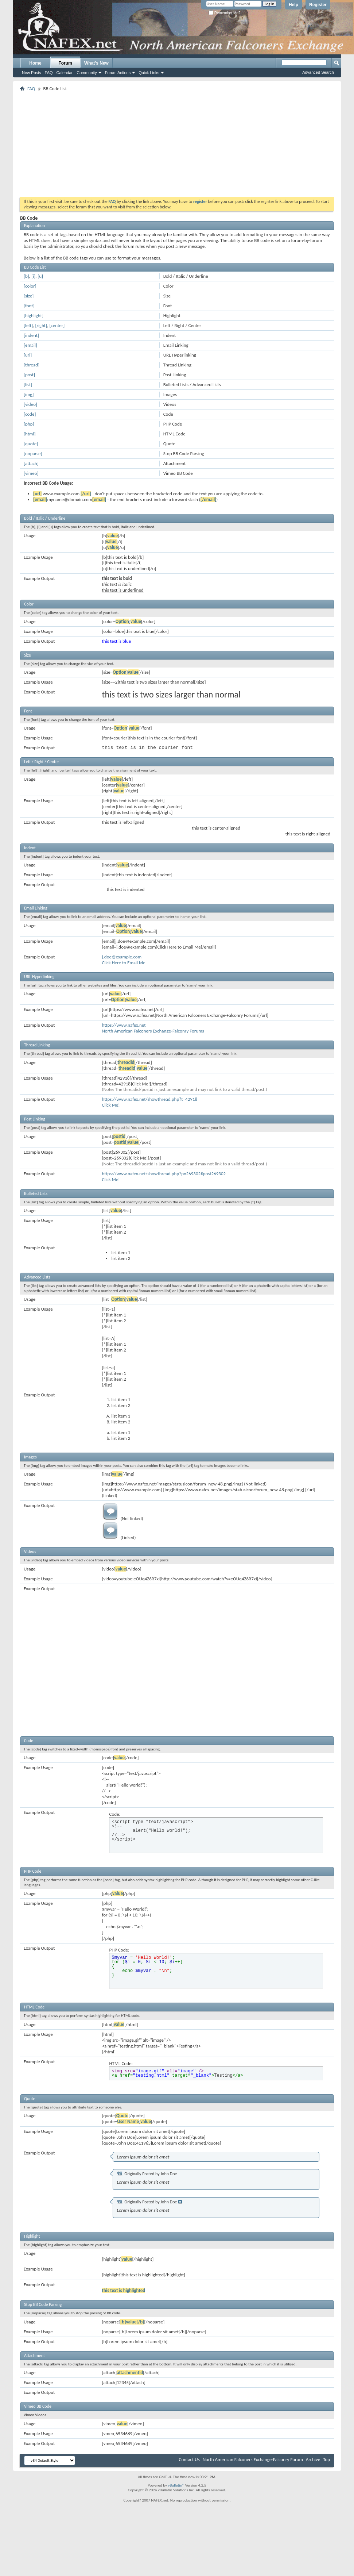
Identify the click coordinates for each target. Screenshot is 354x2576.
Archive (313, 2459)
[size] (29, 296)
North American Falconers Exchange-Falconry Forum (253, 2459)
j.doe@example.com (121, 957)
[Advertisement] (157, 144)
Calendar (65, 72)
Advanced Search (318, 72)
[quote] (31, 443)
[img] (29, 394)
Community (87, 72)
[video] (30, 404)
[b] (26, 276)
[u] (40, 276)
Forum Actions (118, 72)
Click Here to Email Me (123, 962)
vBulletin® (176, 2485)
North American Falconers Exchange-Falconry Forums (153, 1031)
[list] (28, 384)
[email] (30, 345)
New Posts (31, 72)
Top (326, 2459)
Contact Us (189, 2459)
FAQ (49, 72)
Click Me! (111, 1105)
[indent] (31, 335)
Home (35, 63)
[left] (28, 325)
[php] (29, 424)
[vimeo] (31, 473)
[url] (28, 355)
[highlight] (33, 315)
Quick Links (149, 72)
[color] (30, 286)
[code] (30, 414)
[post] (29, 374)
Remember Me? (224, 13)
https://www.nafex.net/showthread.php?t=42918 (149, 1099)
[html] (29, 434)
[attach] (31, 463)
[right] (41, 325)
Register (318, 4)
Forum (65, 63)
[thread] (31, 365)
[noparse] (33, 453)
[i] (33, 276)
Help (293, 4)
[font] (29, 305)
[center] (57, 325)
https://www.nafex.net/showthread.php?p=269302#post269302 (164, 1173)
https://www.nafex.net (123, 1025)
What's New (96, 63)
